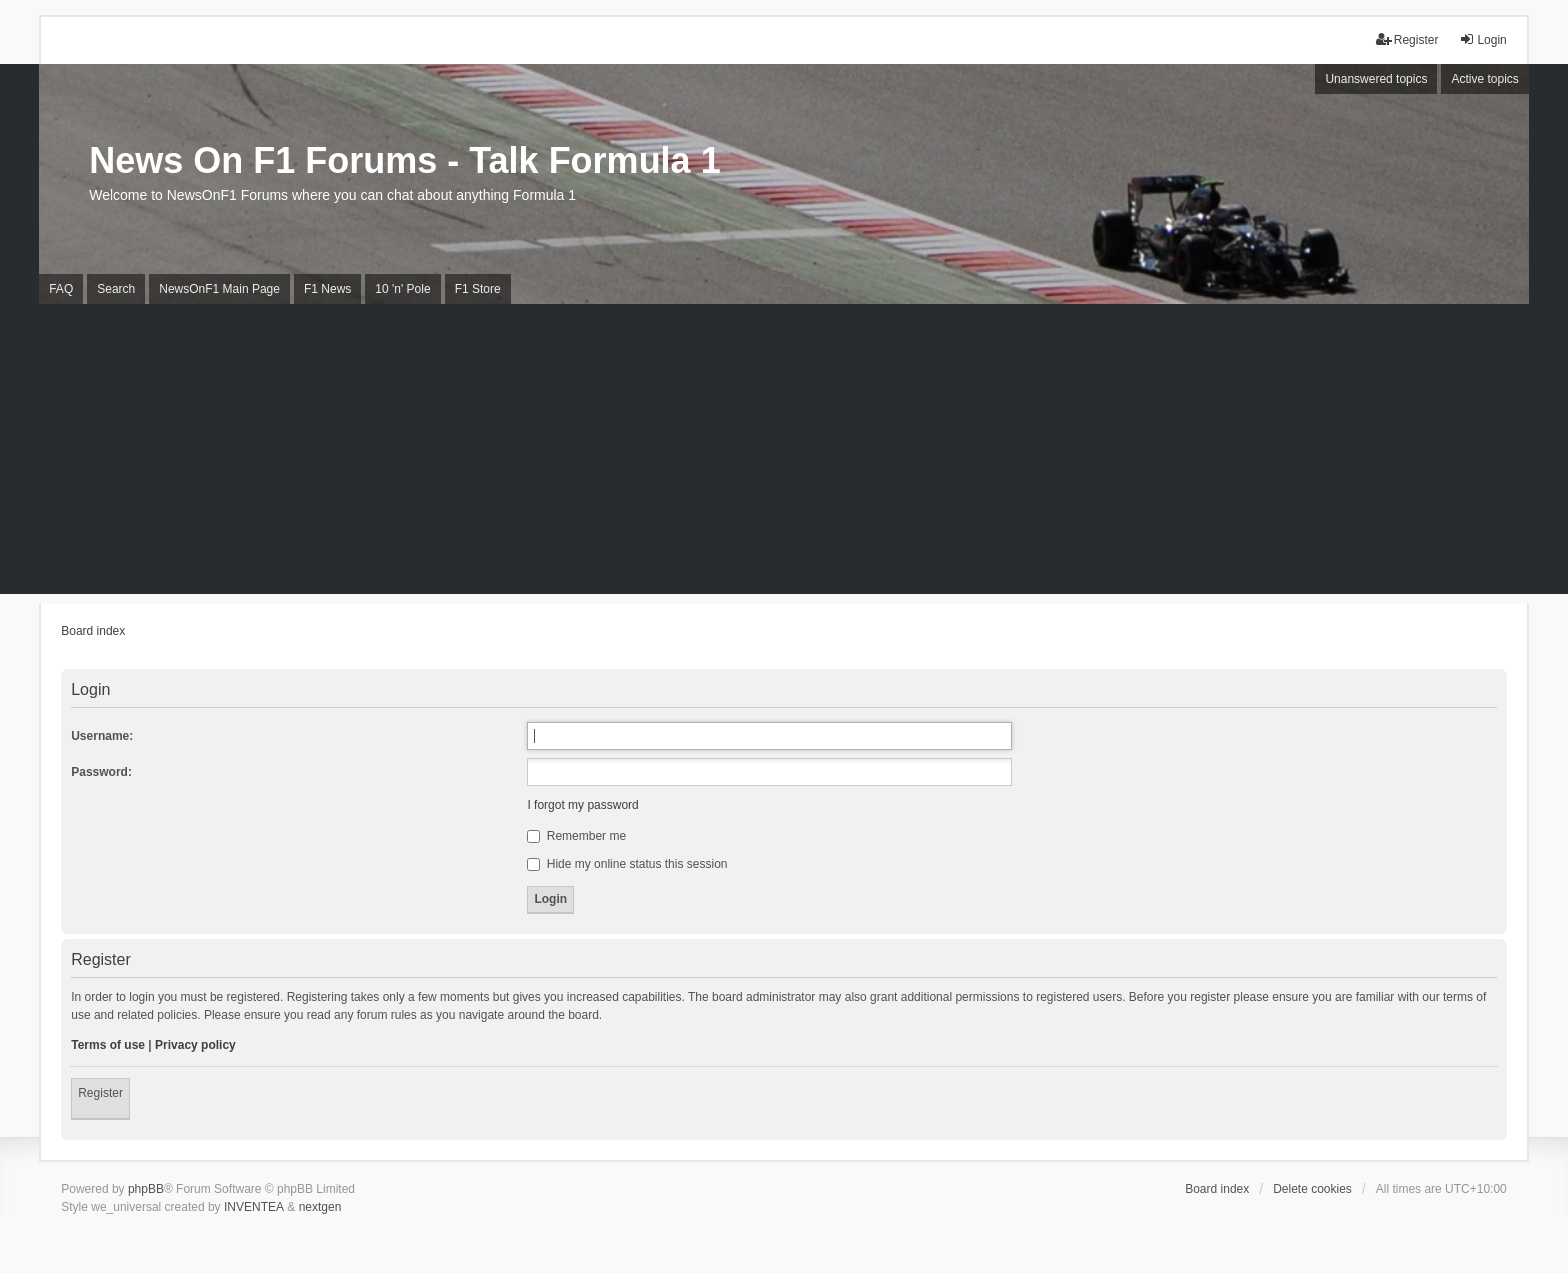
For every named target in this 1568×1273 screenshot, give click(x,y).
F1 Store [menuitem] (478, 289)
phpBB (146, 1189)
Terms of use (108, 1045)
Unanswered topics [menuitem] (1376, 79)
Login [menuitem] (1482, 39)
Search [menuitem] (116, 289)
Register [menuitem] (1407, 39)
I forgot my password (582, 805)
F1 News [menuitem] (327, 289)
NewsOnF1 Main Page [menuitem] (219, 289)
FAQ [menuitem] (61, 289)
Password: (101, 772)
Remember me (576, 836)
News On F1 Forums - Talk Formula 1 (404, 160)
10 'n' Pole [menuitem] (402, 289)
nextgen (320, 1207)
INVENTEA (254, 1207)
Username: (102, 736)
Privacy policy (195, 1045)
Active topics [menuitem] (1484, 79)
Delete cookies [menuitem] (1312, 1189)
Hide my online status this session (627, 864)
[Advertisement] (784, 454)
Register (100, 1093)
